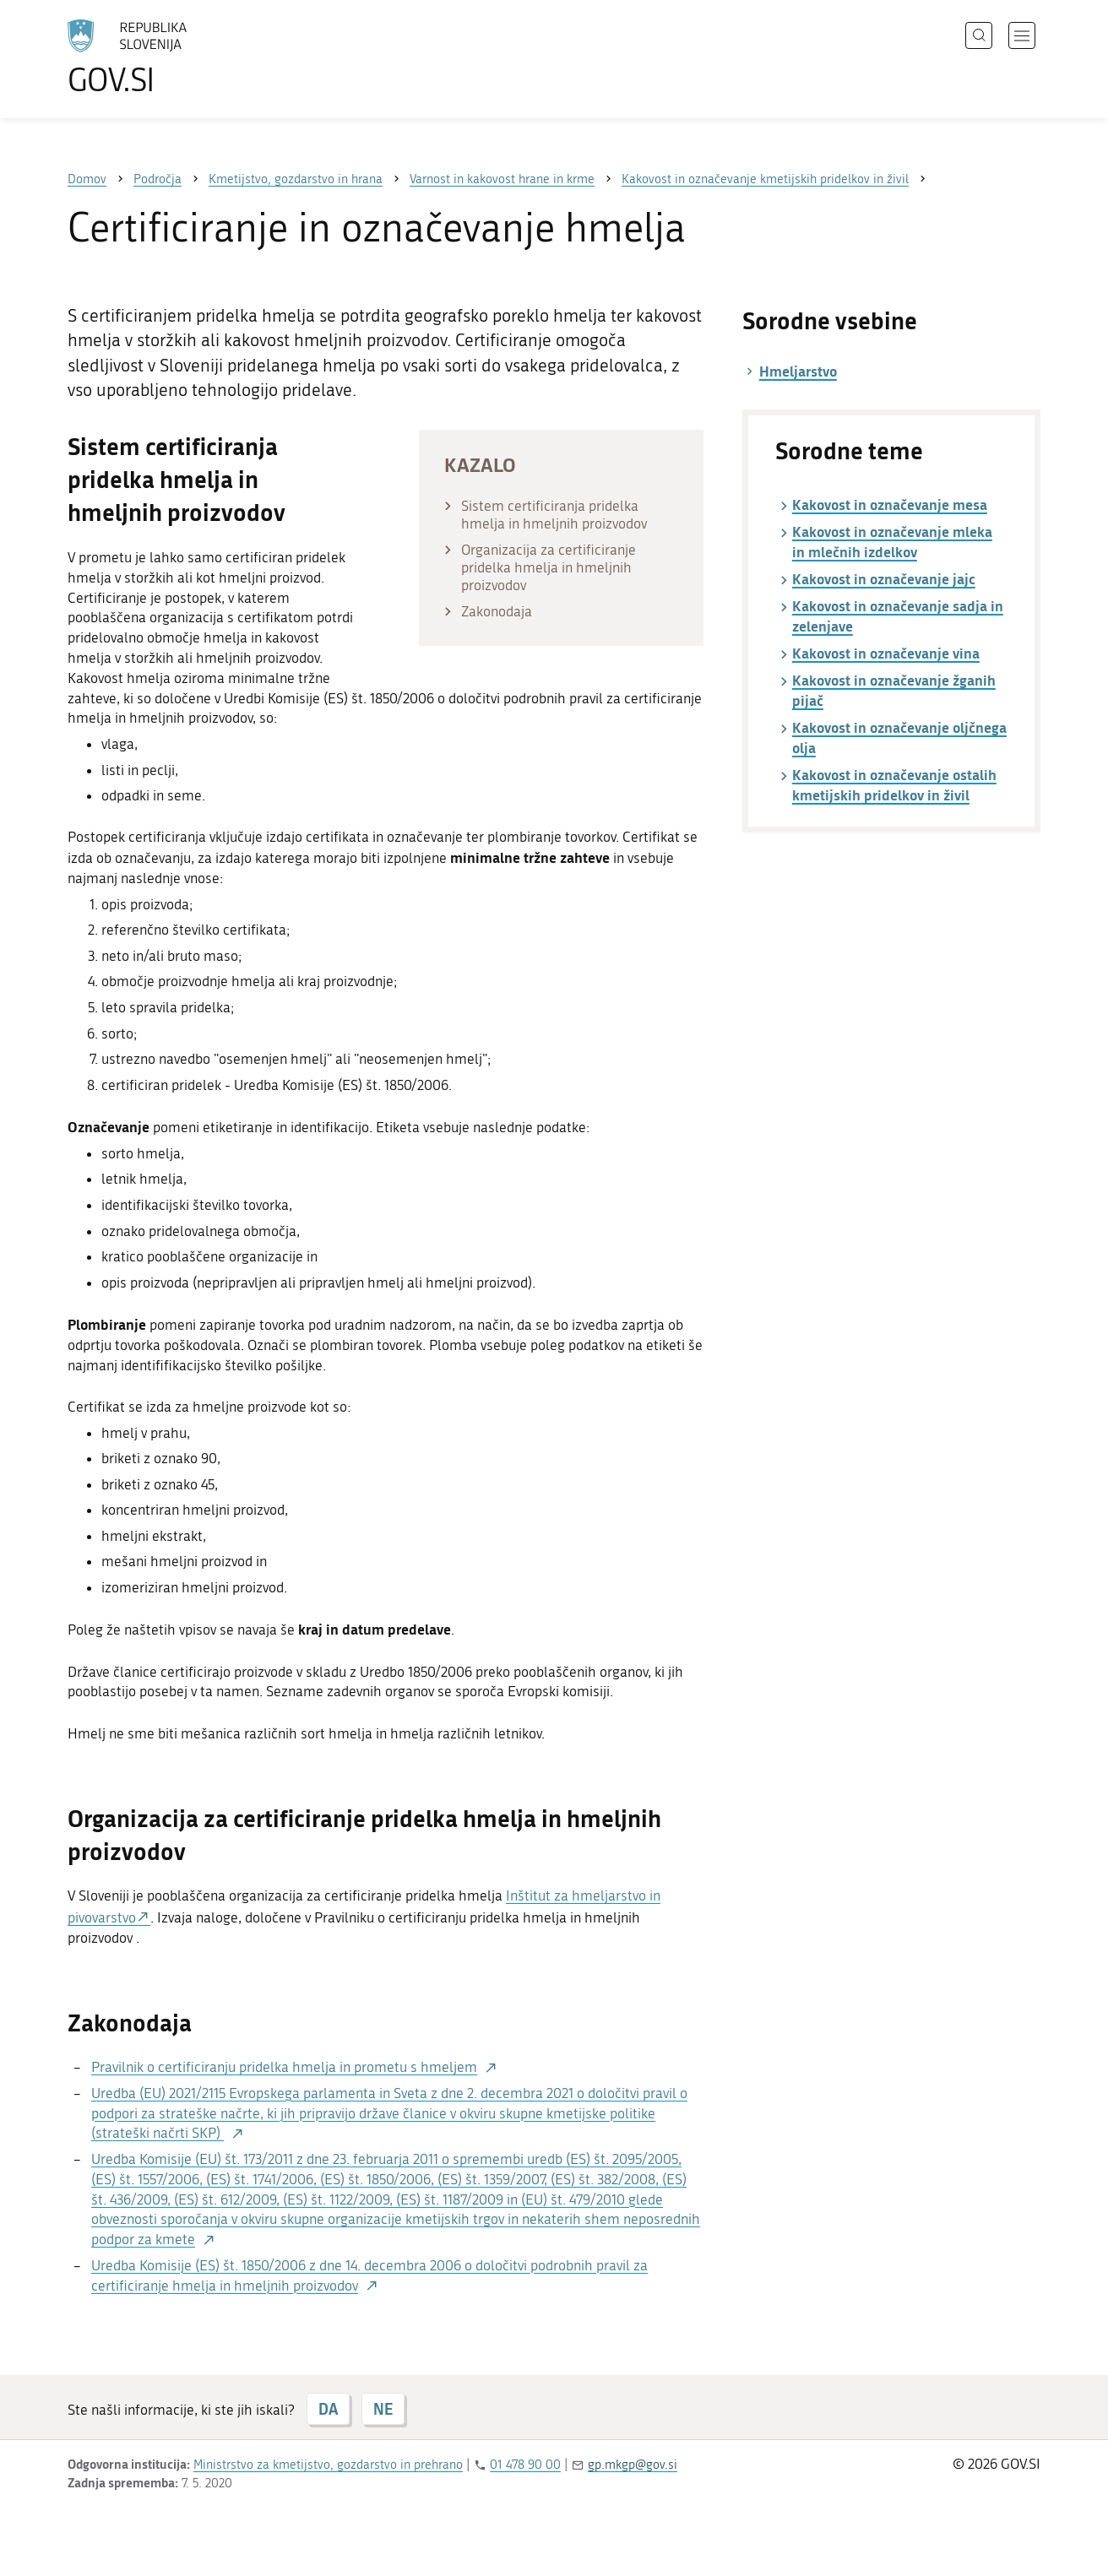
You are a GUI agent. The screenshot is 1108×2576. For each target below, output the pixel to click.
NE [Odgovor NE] (383, 2409)
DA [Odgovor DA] (328, 2409)
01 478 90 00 (525, 2464)
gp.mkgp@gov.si (632, 2464)
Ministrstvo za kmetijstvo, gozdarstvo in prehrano (328, 2464)
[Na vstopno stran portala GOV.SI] (174, 57)
